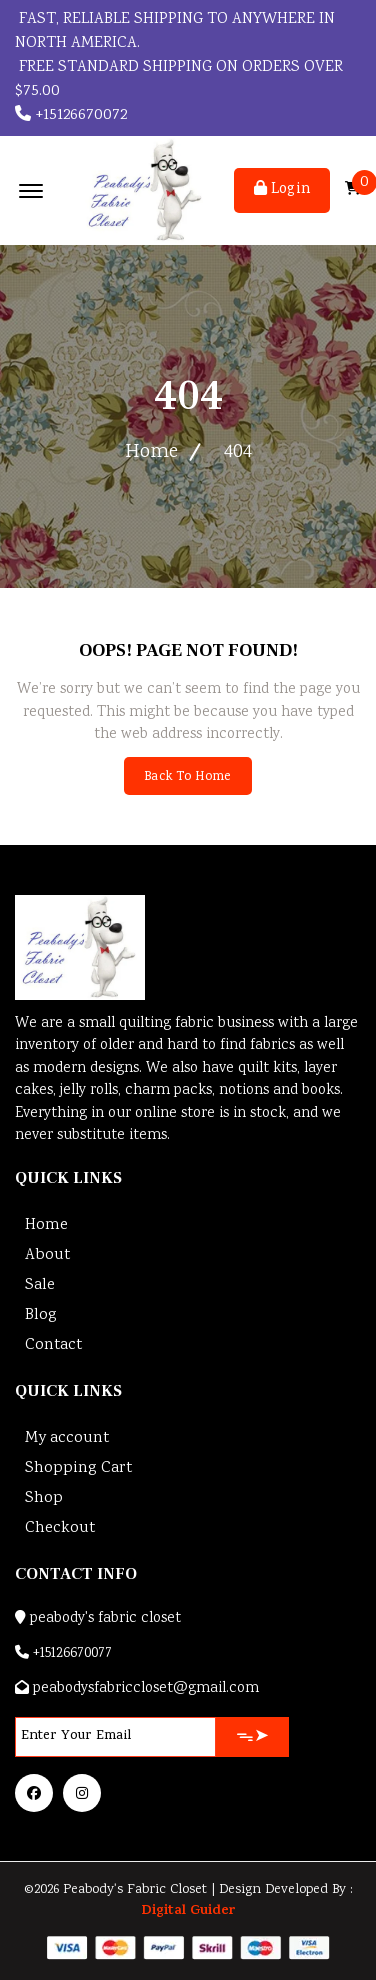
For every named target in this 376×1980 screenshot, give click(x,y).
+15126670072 (71, 115)
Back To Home (187, 777)
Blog (41, 1315)
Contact (53, 1345)
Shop (44, 1498)
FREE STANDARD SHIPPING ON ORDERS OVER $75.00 (179, 79)
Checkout (60, 1528)
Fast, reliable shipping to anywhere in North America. (175, 31)
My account (67, 1438)
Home (151, 452)
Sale (40, 1285)
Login (282, 190)
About (47, 1255)
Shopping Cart (78, 1468)
